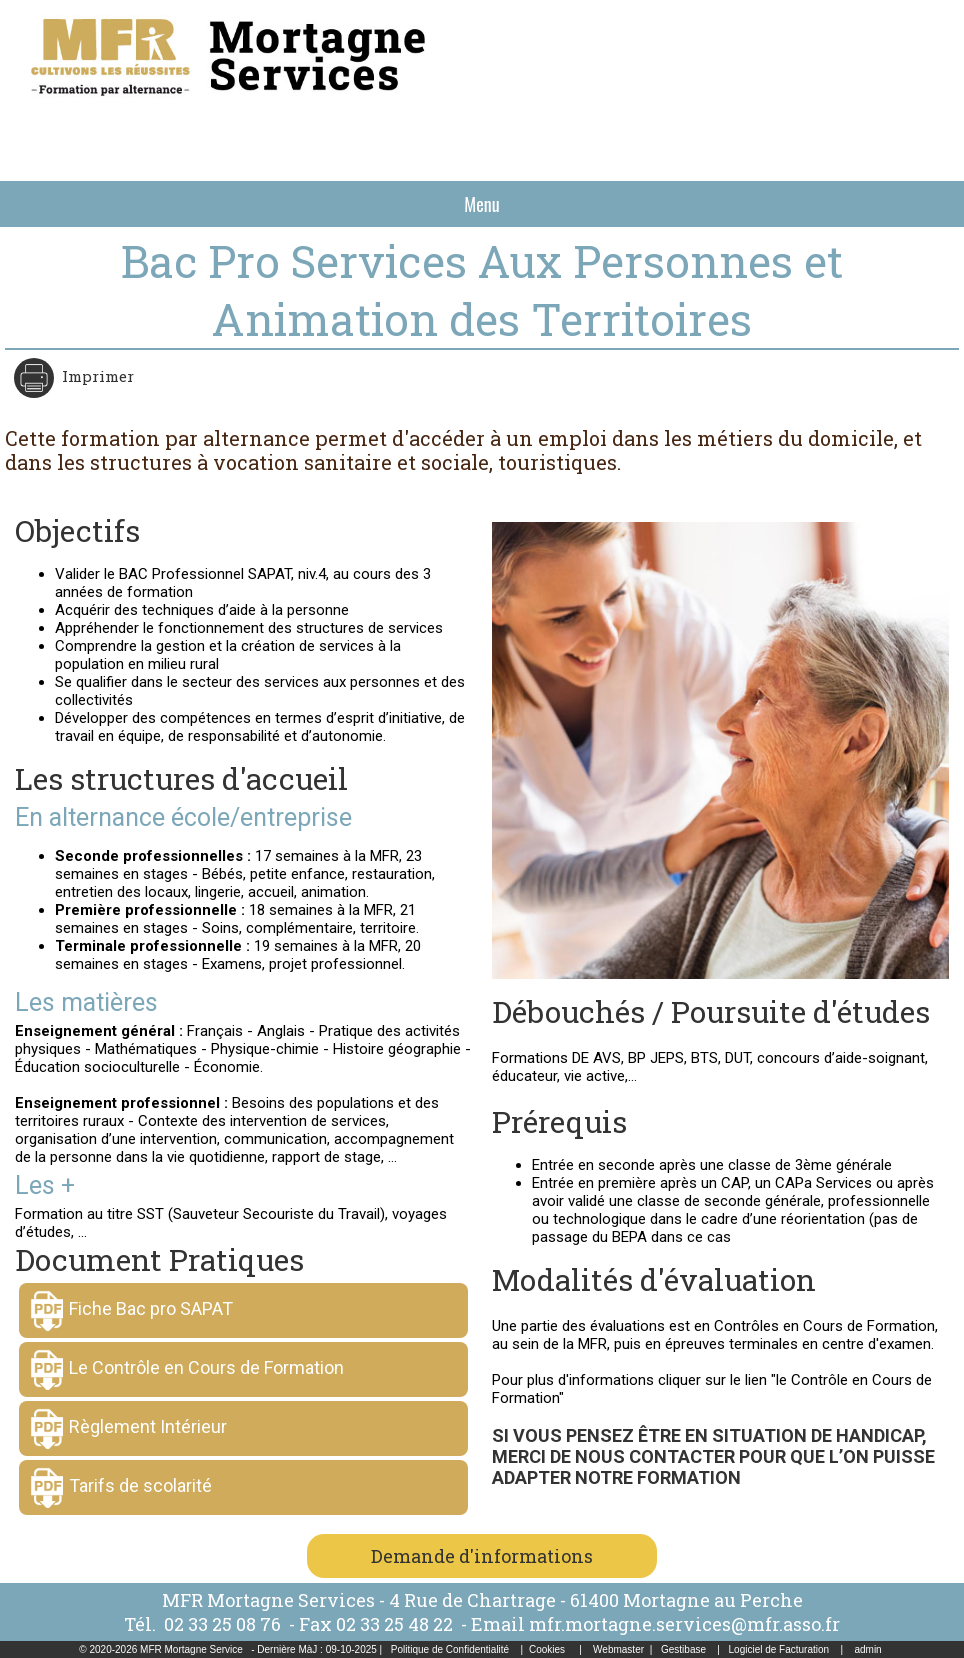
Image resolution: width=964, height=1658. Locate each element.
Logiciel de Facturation (779, 1649)
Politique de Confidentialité (450, 1649)
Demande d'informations (482, 1556)
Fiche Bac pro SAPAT (151, 1308)
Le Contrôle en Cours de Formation (206, 1367)
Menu (481, 204)
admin (867, 1649)
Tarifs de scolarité (140, 1485)
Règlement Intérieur (148, 1426)
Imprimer (96, 376)
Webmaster (618, 1649)
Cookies (547, 1649)
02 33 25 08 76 (224, 1624)
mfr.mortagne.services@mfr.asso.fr (684, 1624)
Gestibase (683, 1649)
